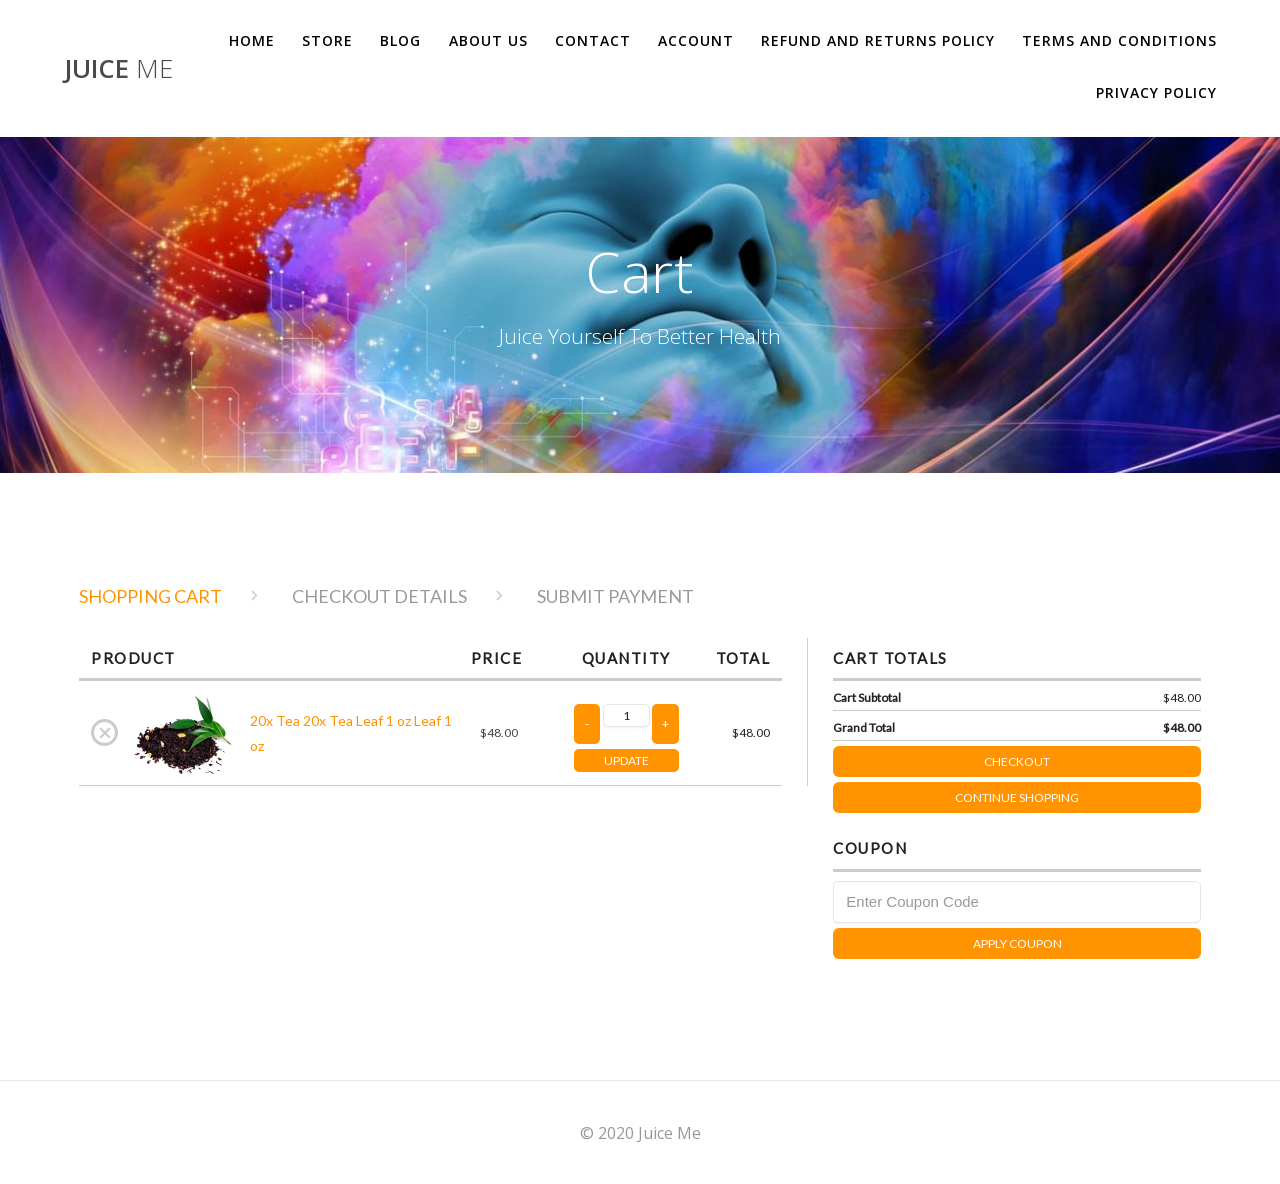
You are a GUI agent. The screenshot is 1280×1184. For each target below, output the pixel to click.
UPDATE (626, 760)
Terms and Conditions (1119, 40)
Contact (593, 40)
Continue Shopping (1017, 797)
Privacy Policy (1156, 92)
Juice (118, 69)
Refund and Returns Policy (878, 40)
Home (252, 40)
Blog (400, 40)
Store (327, 40)
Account (696, 40)
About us (488, 40)
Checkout (1092, 757)
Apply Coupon (1017, 943)
